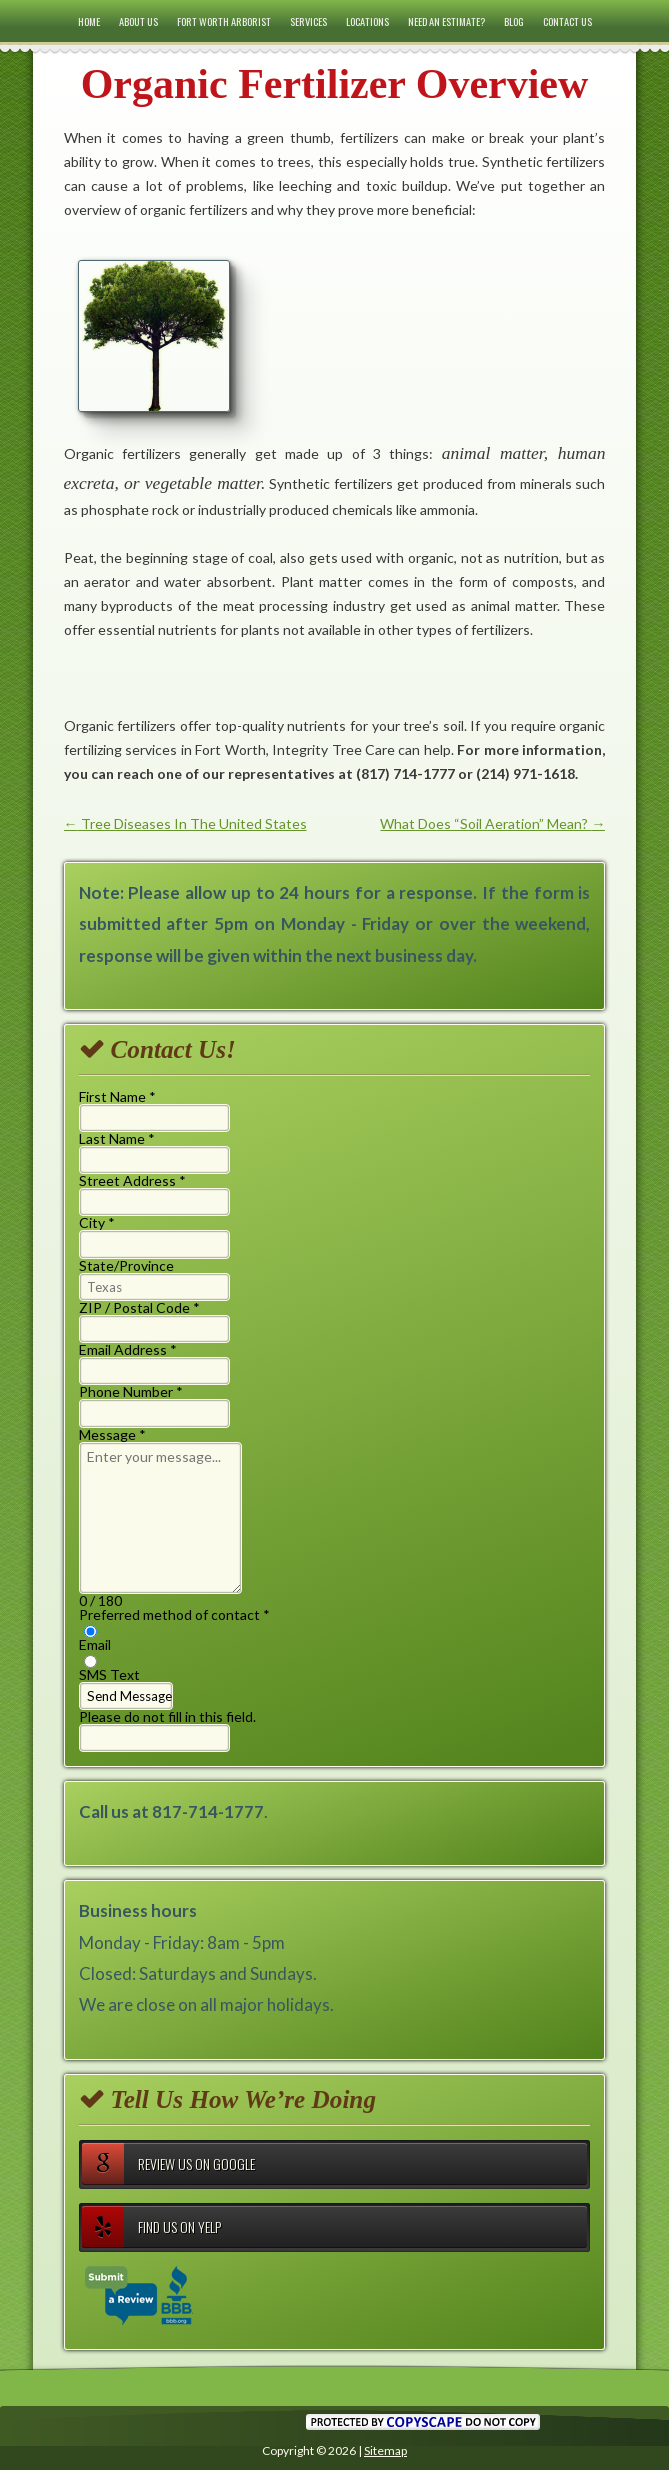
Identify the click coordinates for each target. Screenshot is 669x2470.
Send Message (129, 1696)
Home (89, 21)
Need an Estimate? (446, 21)
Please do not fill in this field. (167, 1730)
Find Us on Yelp (151, 2227)
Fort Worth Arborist (224, 21)
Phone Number (131, 1391)
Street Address (132, 1180)
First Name (117, 1096)
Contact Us (567, 21)
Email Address (128, 1349)
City (97, 1222)
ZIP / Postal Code (139, 1307)
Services (308, 21)
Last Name (117, 1138)
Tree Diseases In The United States (185, 823)
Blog (514, 21)
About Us (138, 21)
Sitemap (385, 2450)
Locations (367, 21)
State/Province (126, 1265)
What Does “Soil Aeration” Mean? (492, 823)
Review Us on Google (168, 2164)
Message (112, 1434)
